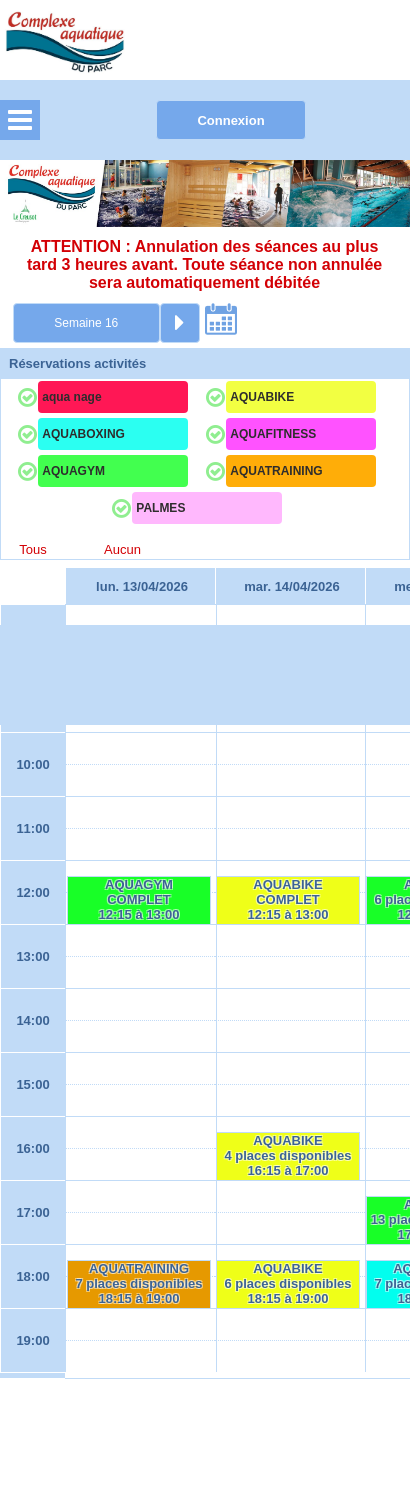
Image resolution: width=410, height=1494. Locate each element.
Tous (32, 549)
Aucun (122, 549)
